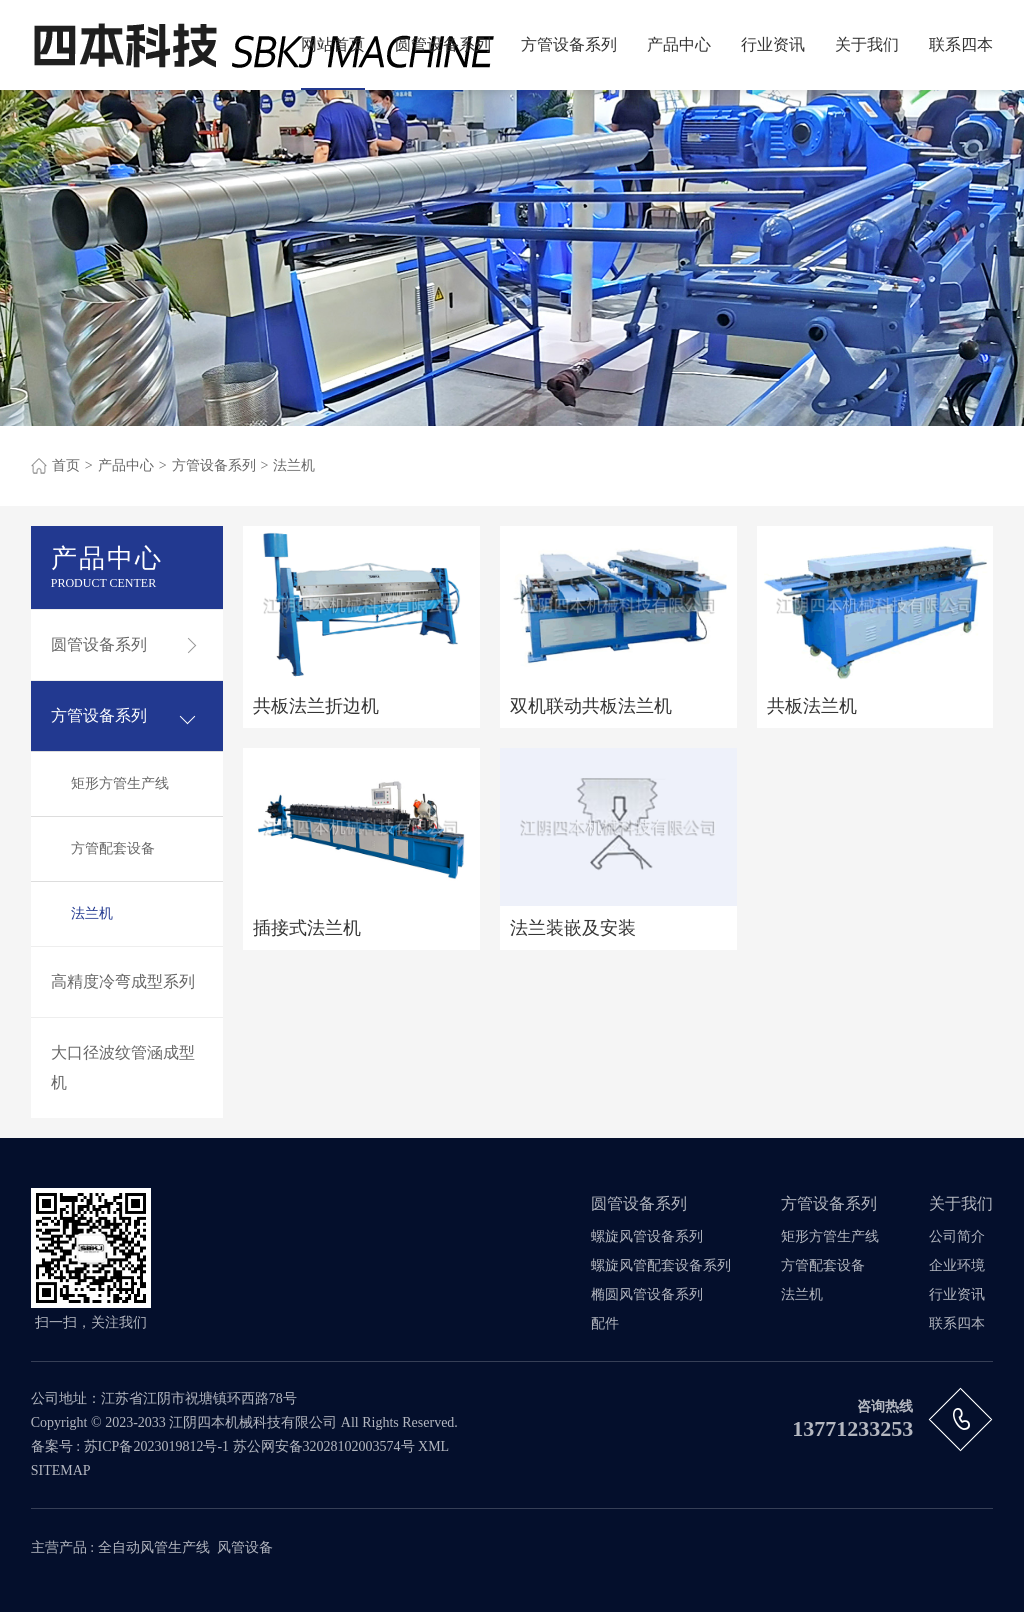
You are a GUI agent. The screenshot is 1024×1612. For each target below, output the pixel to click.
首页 (66, 465)
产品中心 (679, 44)
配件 (605, 1323)
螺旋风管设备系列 (647, 1236)
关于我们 (867, 44)
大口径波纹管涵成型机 (123, 1067)
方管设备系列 (569, 44)
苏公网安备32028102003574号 (324, 1446)
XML (433, 1446)
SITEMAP (61, 1470)
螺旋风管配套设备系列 (661, 1265)
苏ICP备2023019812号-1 (156, 1446)
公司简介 (957, 1236)
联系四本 (961, 44)
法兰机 (294, 465)
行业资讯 (773, 44)
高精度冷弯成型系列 (123, 981)
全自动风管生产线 (154, 1547)
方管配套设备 (113, 848)
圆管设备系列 (443, 44)
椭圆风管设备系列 (647, 1294)
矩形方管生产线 (120, 783)
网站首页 (333, 44)
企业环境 (957, 1265)
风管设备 (245, 1547)
